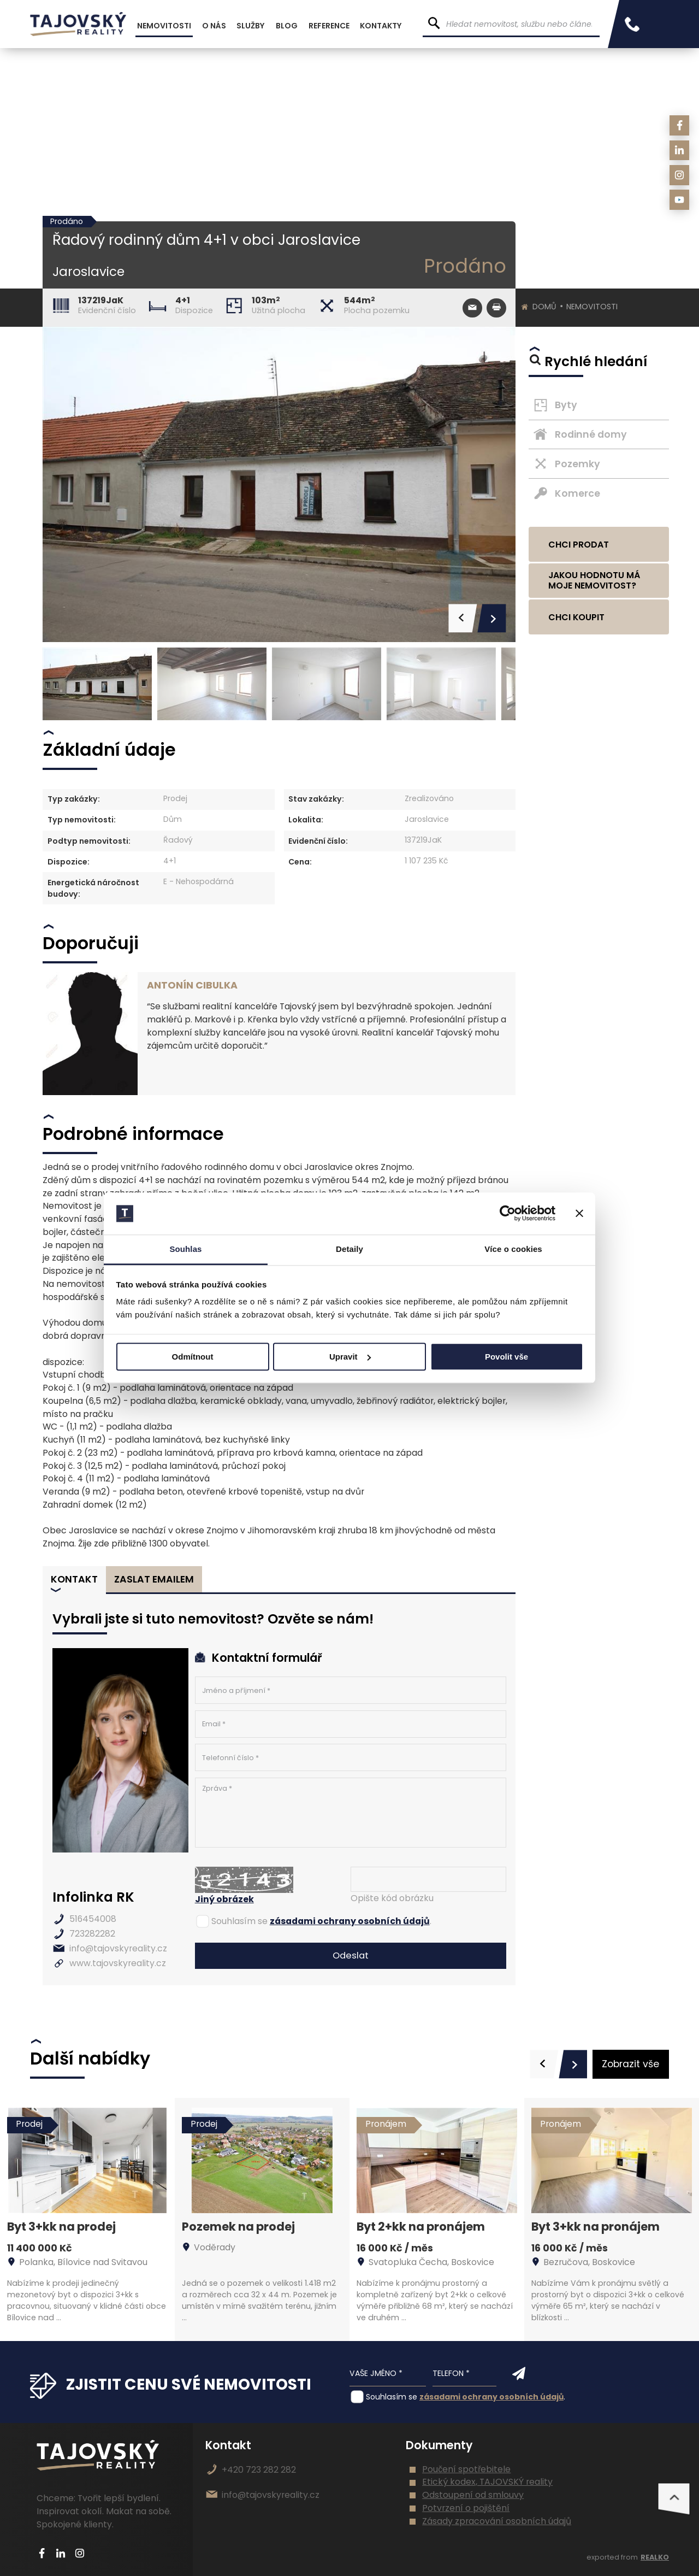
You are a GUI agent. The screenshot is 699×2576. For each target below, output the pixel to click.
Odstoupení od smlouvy (473, 2495)
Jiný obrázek (224, 1899)
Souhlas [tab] (185, 1249)
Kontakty (381, 25)
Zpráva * (351, 1813)
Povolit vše (506, 1356)
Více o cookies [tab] (513, 1249)
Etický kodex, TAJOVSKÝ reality (487, 2481)
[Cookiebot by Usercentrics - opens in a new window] (507, 1213)
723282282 (92, 1933)
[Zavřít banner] (579, 1214)
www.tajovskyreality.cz (117, 1963)
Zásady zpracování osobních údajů (496, 2521)
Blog (287, 25)
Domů (544, 306)
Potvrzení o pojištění (466, 2508)
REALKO (655, 2557)
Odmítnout (193, 1356)
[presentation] (544, 2064)
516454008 (92, 1919)
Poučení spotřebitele (466, 2469)
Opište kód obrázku (392, 1898)
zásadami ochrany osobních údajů (350, 1921)
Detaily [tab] (349, 1249)
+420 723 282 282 (259, 2469)
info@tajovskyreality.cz (118, 1948)
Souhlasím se (239, 1921)
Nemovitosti (592, 306)
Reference (329, 25)
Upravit (350, 1356)
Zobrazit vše (630, 2064)
